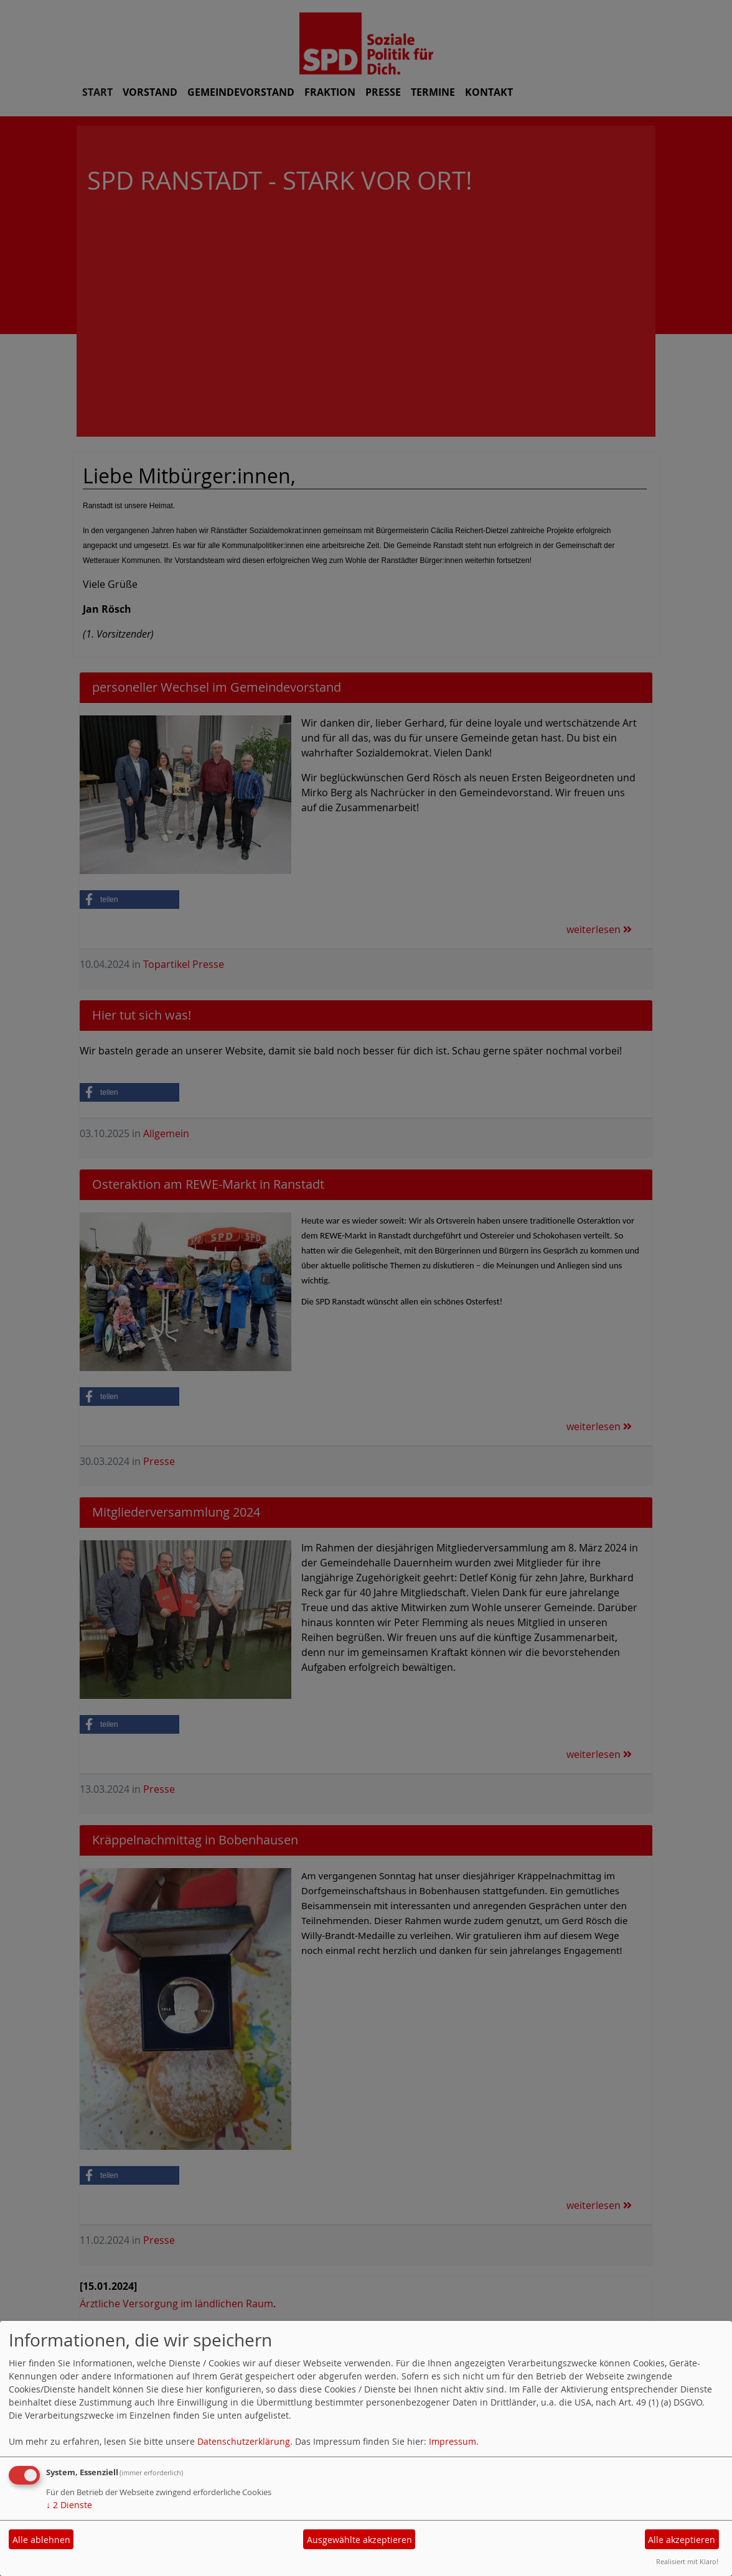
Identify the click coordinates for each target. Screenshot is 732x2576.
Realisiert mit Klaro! (687, 2561)
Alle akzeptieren (681, 2540)
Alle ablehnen (41, 2540)
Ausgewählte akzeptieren (359, 2540)
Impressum (452, 2441)
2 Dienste (69, 2505)
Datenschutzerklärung (243, 2441)
